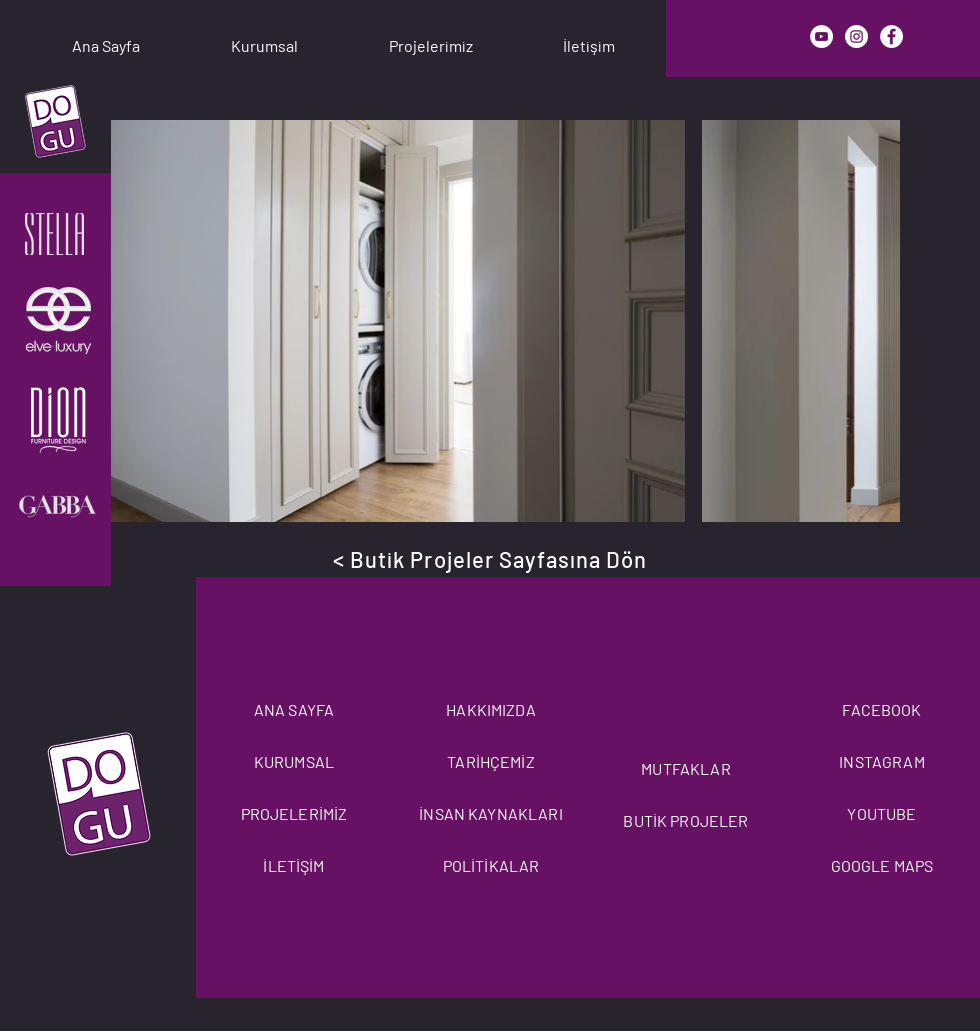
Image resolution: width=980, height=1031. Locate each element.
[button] (264, 37)
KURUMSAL (294, 761)
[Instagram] (856, 36)
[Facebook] (891, 36)
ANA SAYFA (294, 709)
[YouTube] (821, 36)
